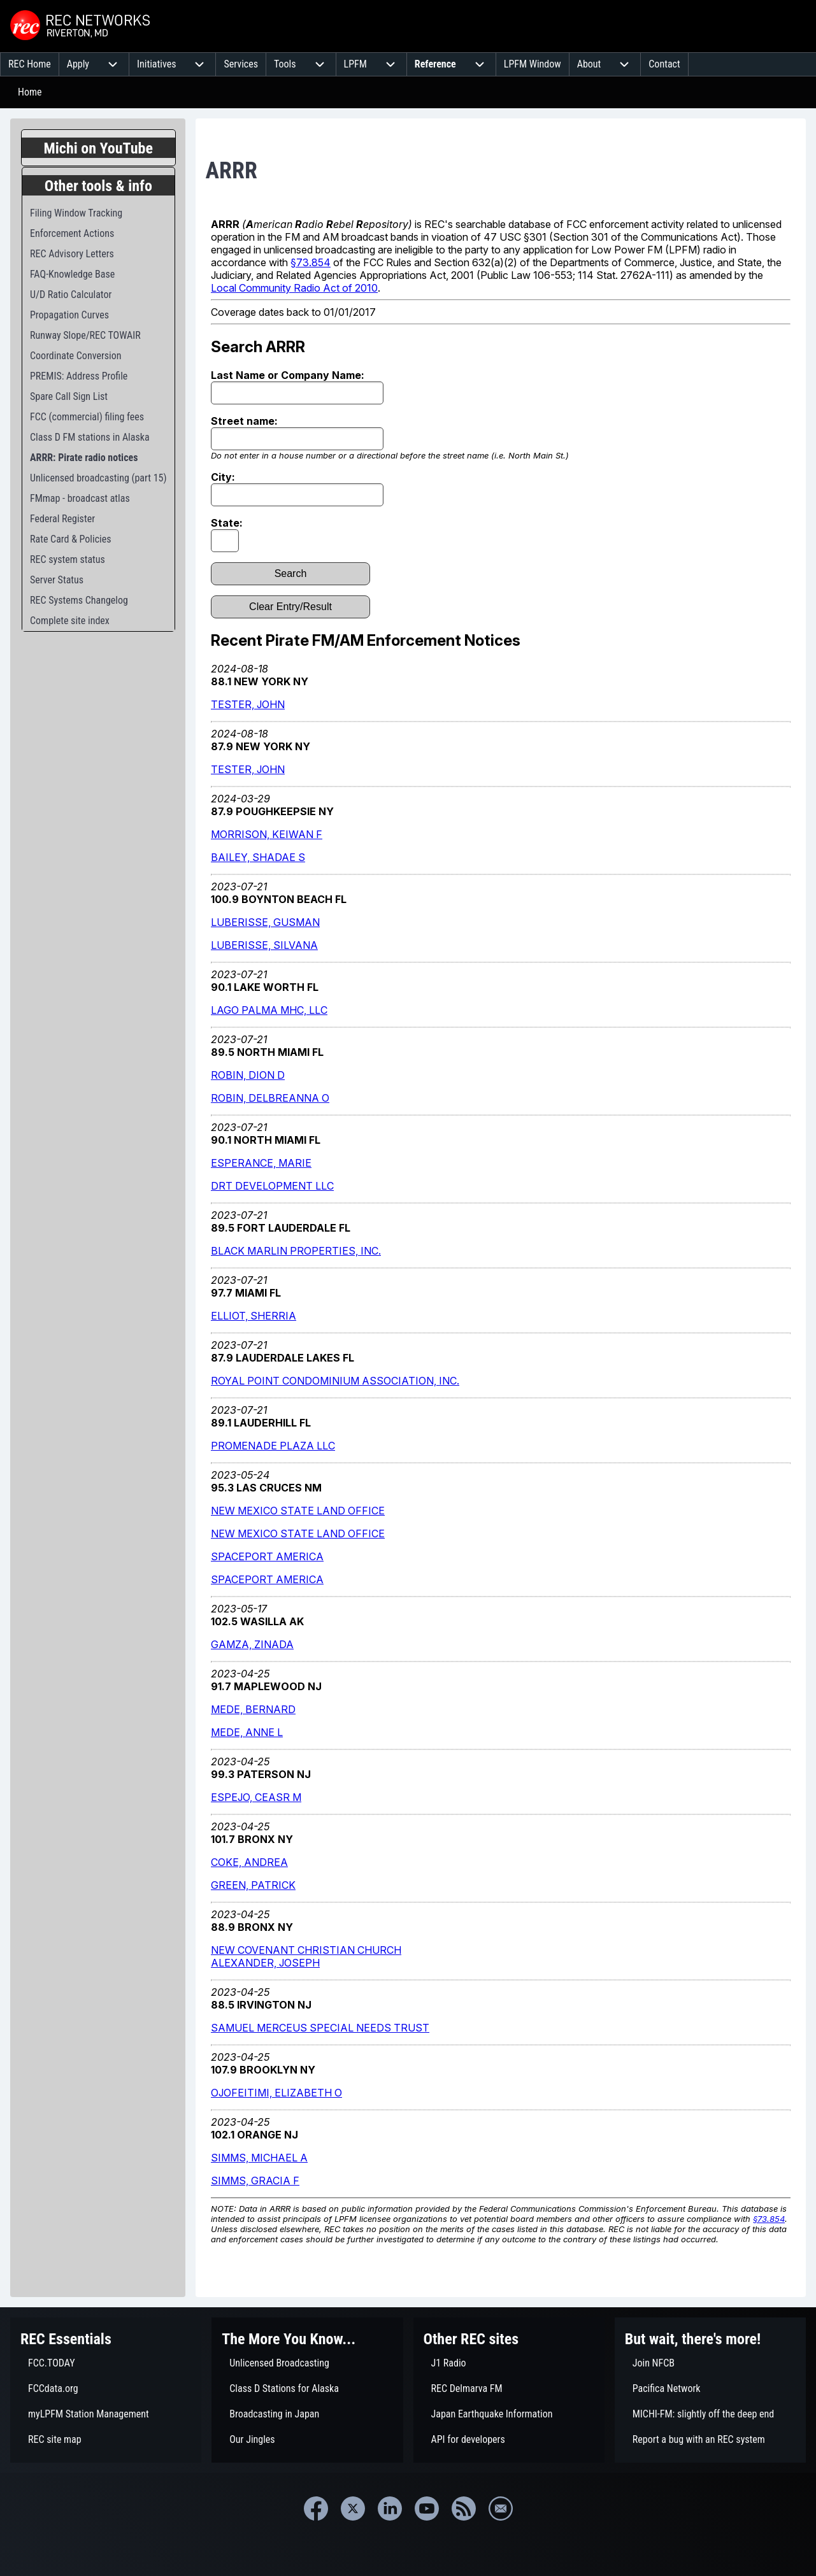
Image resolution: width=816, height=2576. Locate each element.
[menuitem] (30, 64)
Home (30, 92)
